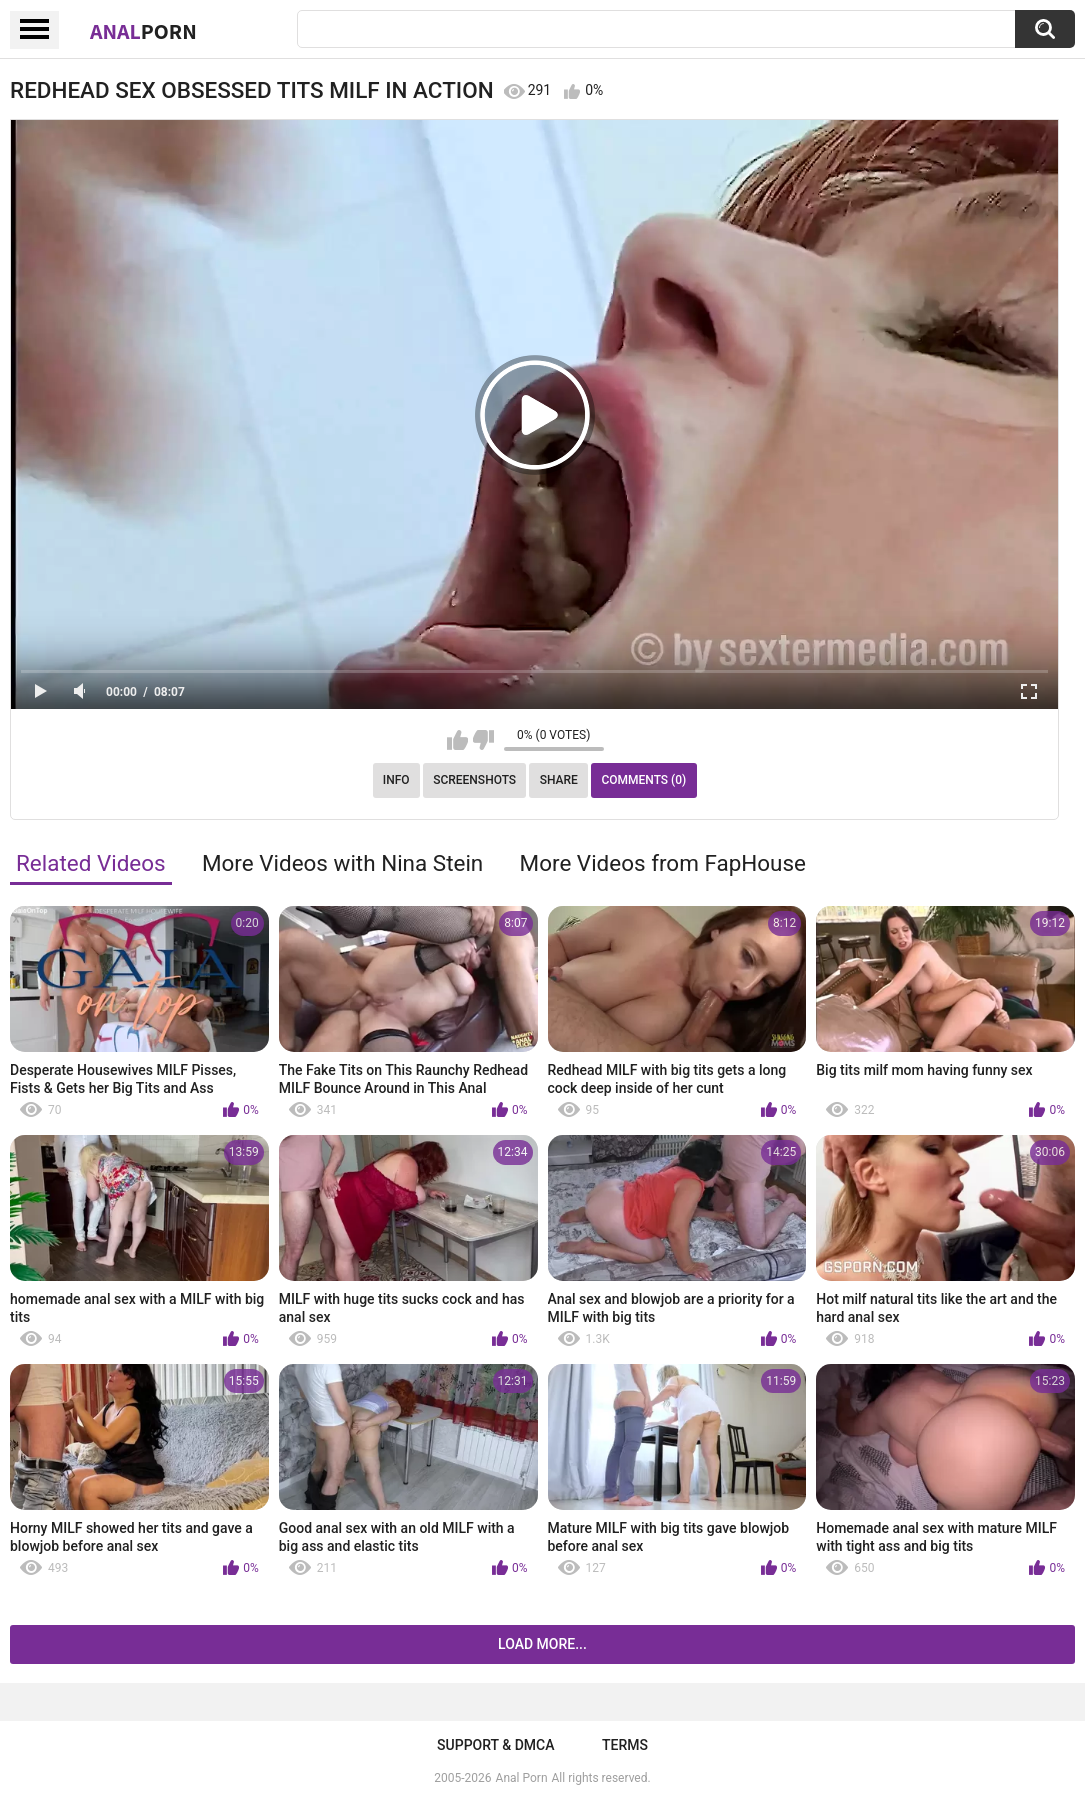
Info (396, 780)
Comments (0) (643, 780)
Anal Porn (522, 1778)
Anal (143, 31)
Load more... (542, 1644)
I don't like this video (483, 740)
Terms (625, 1745)
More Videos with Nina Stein (342, 863)
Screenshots (474, 780)
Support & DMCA (495, 1745)
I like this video (457, 740)
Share (559, 780)
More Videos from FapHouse (663, 863)
